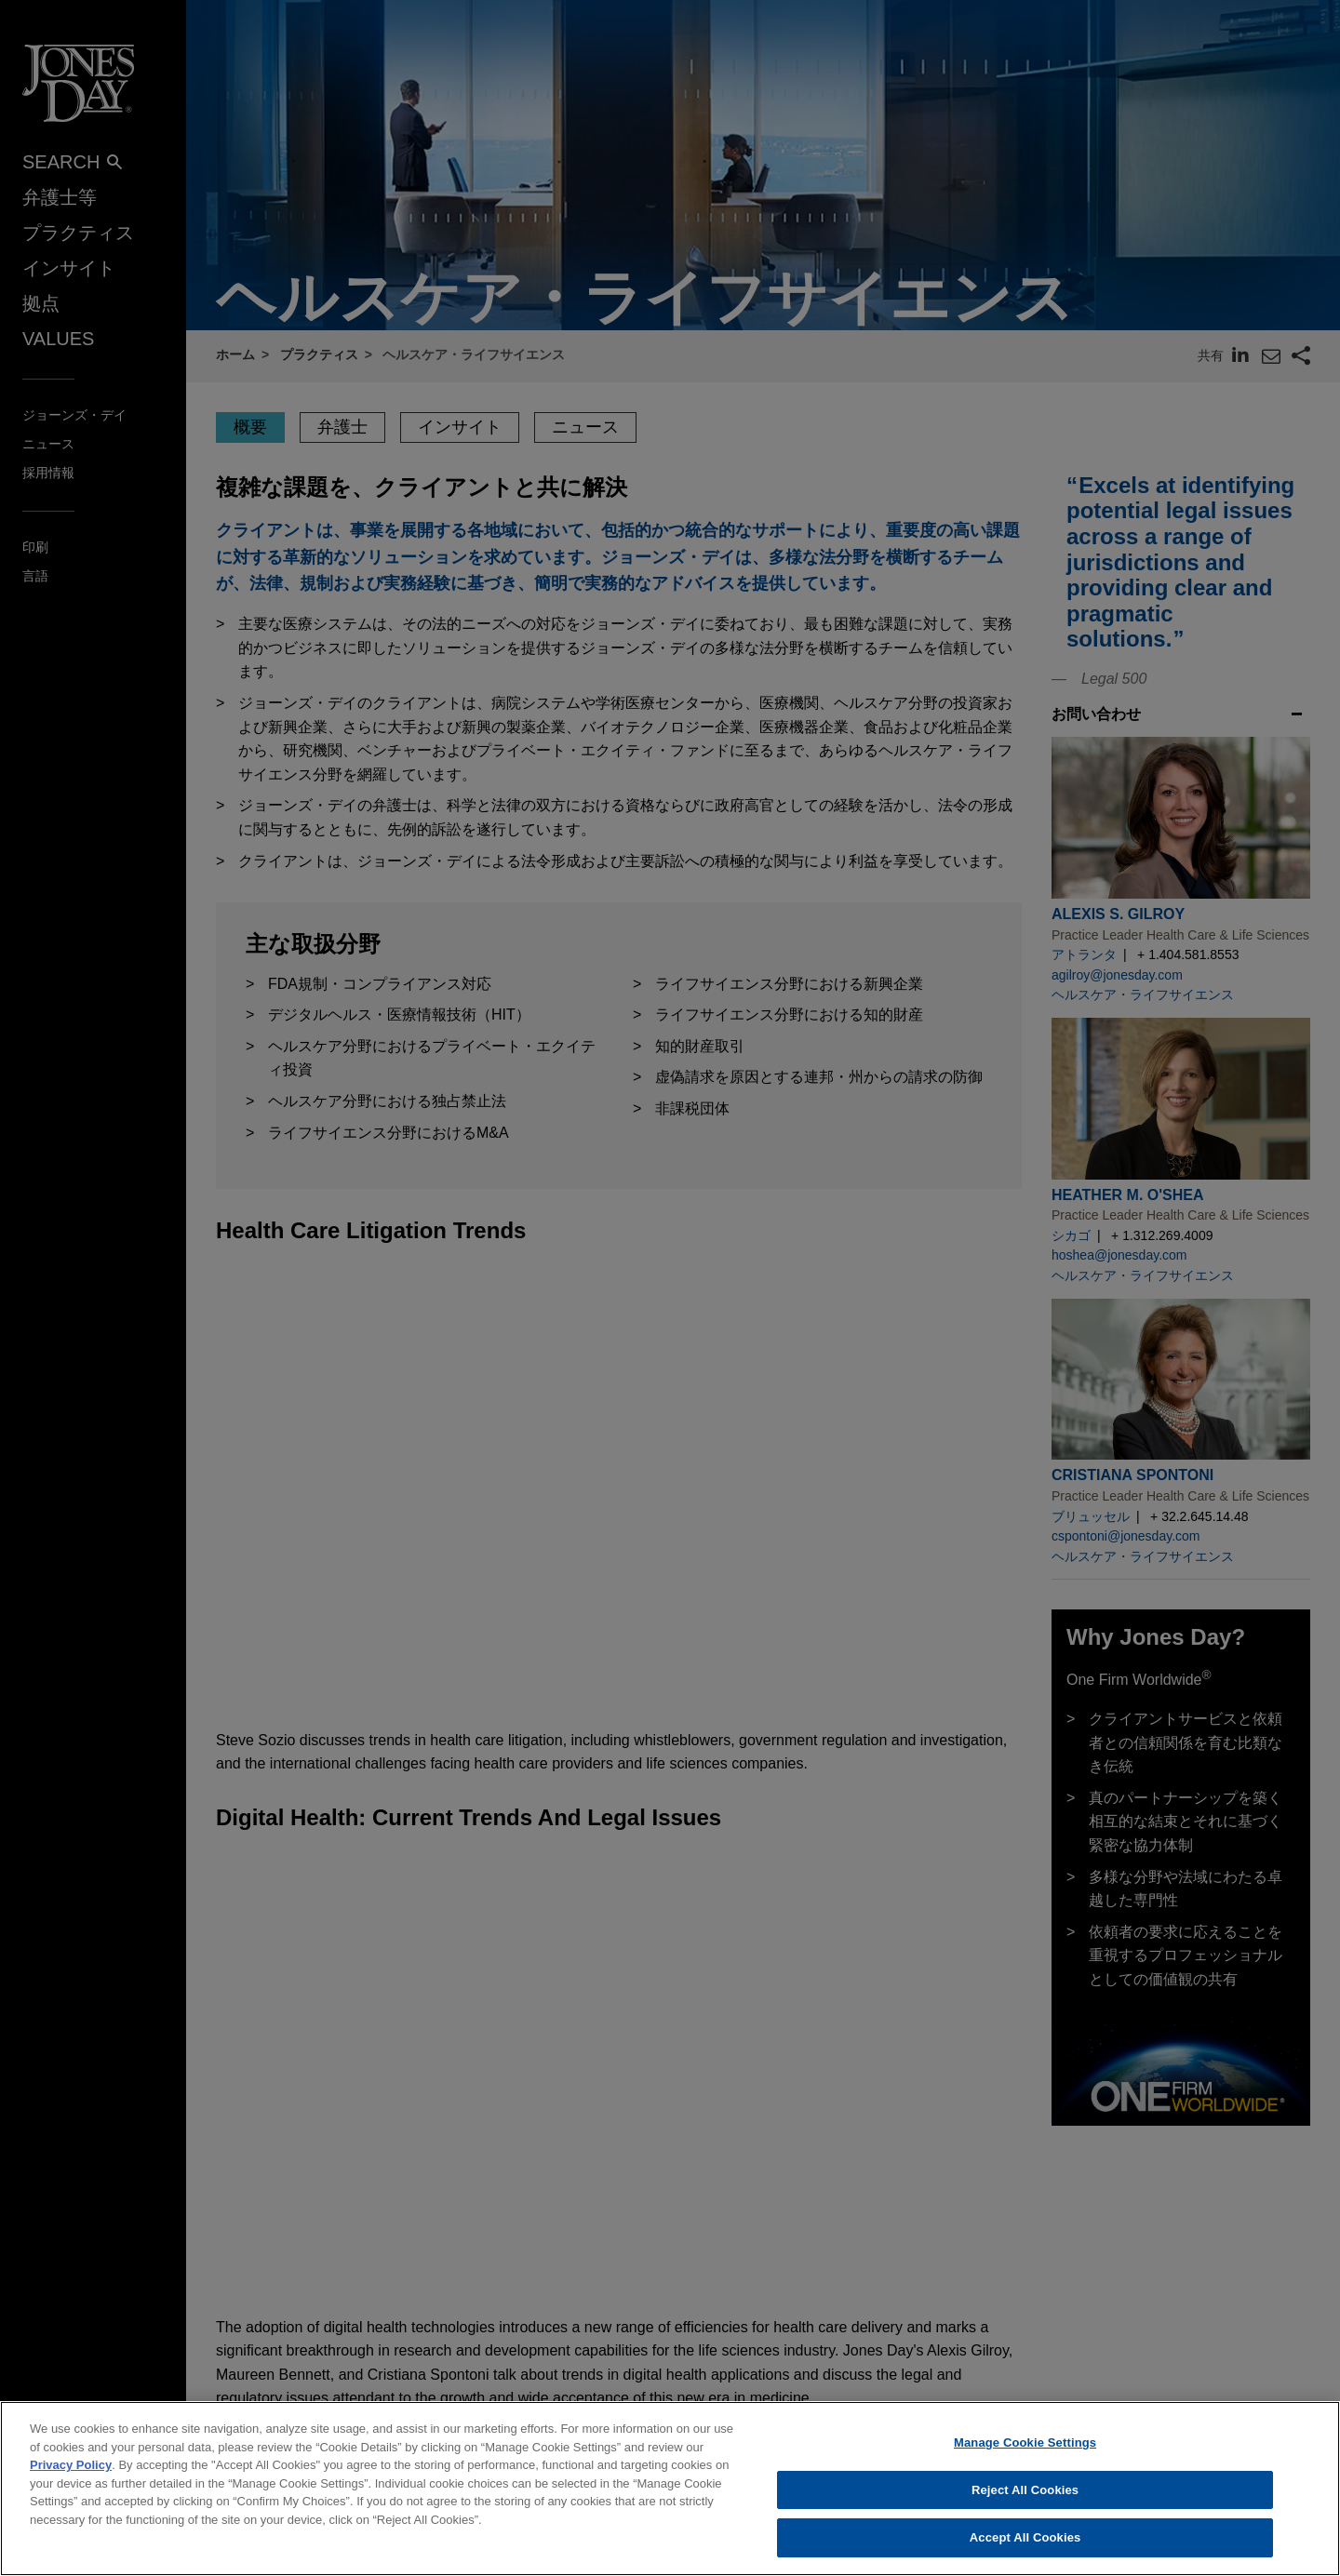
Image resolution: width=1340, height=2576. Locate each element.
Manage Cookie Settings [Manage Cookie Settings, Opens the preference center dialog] (1025, 2451)
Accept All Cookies (1025, 2547)
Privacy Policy (71, 2473)
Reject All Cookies (1025, 2498)
